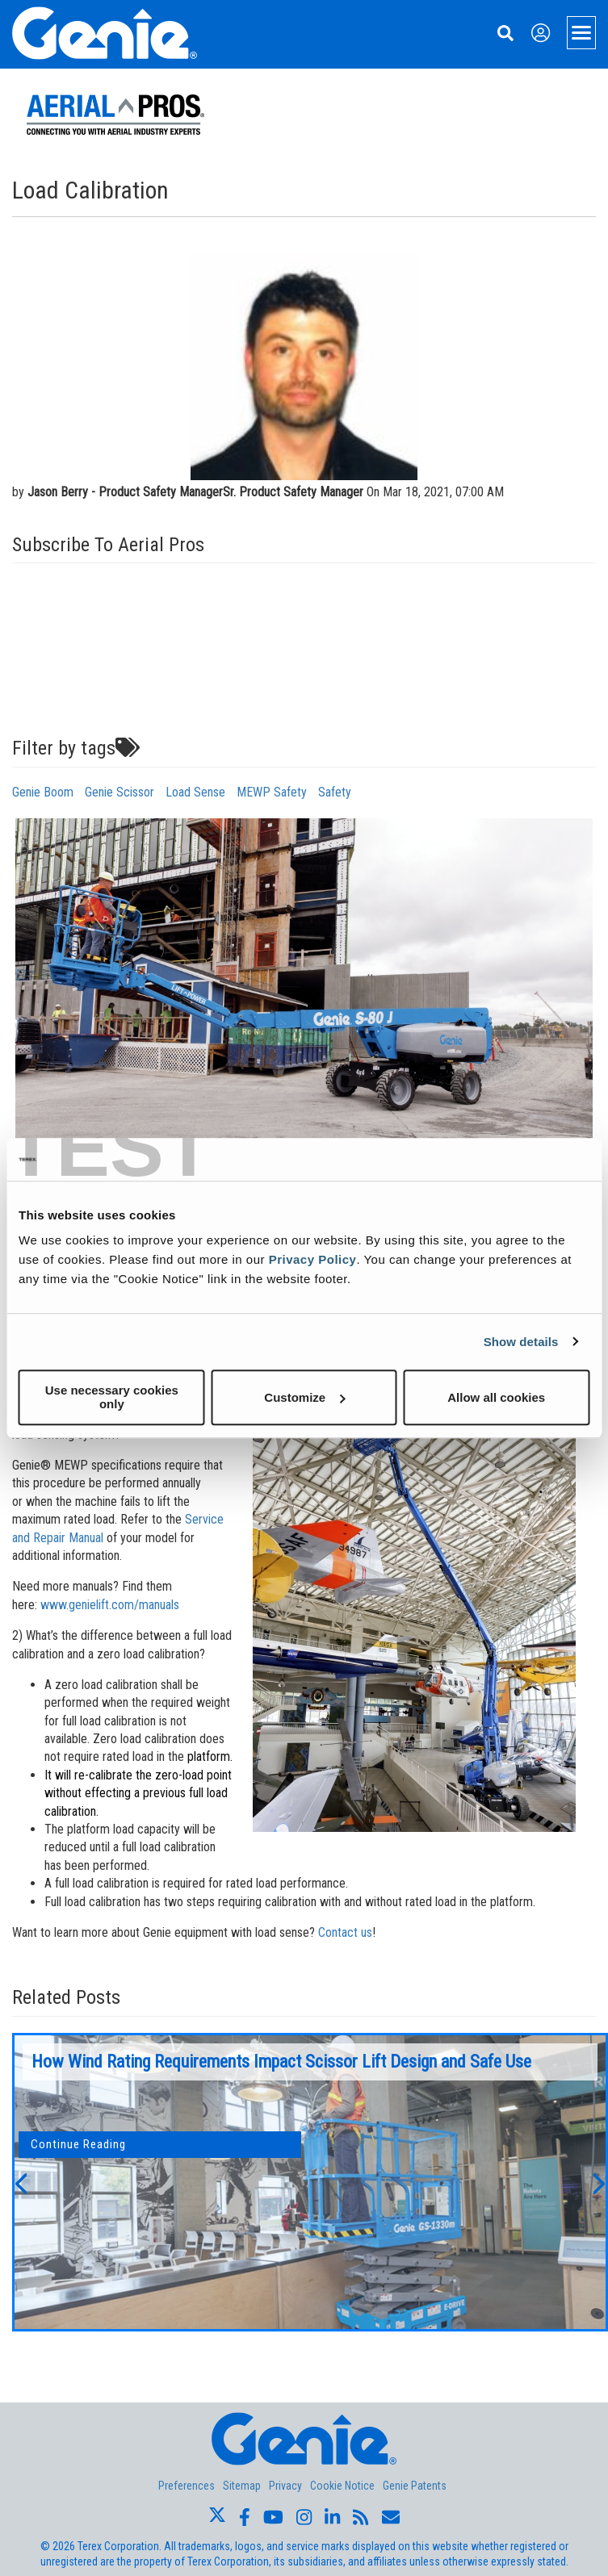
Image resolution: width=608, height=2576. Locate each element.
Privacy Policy (313, 1259)
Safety (334, 792)
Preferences (186, 2485)
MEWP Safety (272, 792)
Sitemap (242, 2485)
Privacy (285, 2485)
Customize (304, 1397)
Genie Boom (42, 792)
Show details (521, 1342)
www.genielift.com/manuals (109, 1604)
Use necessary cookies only (111, 1397)
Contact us (345, 1932)
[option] (310, 2182)
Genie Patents (415, 2485)
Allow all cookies (496, 1397)
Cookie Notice (342, 2485)
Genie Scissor (119, 792)
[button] (20, 2182)
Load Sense (195, 792)
